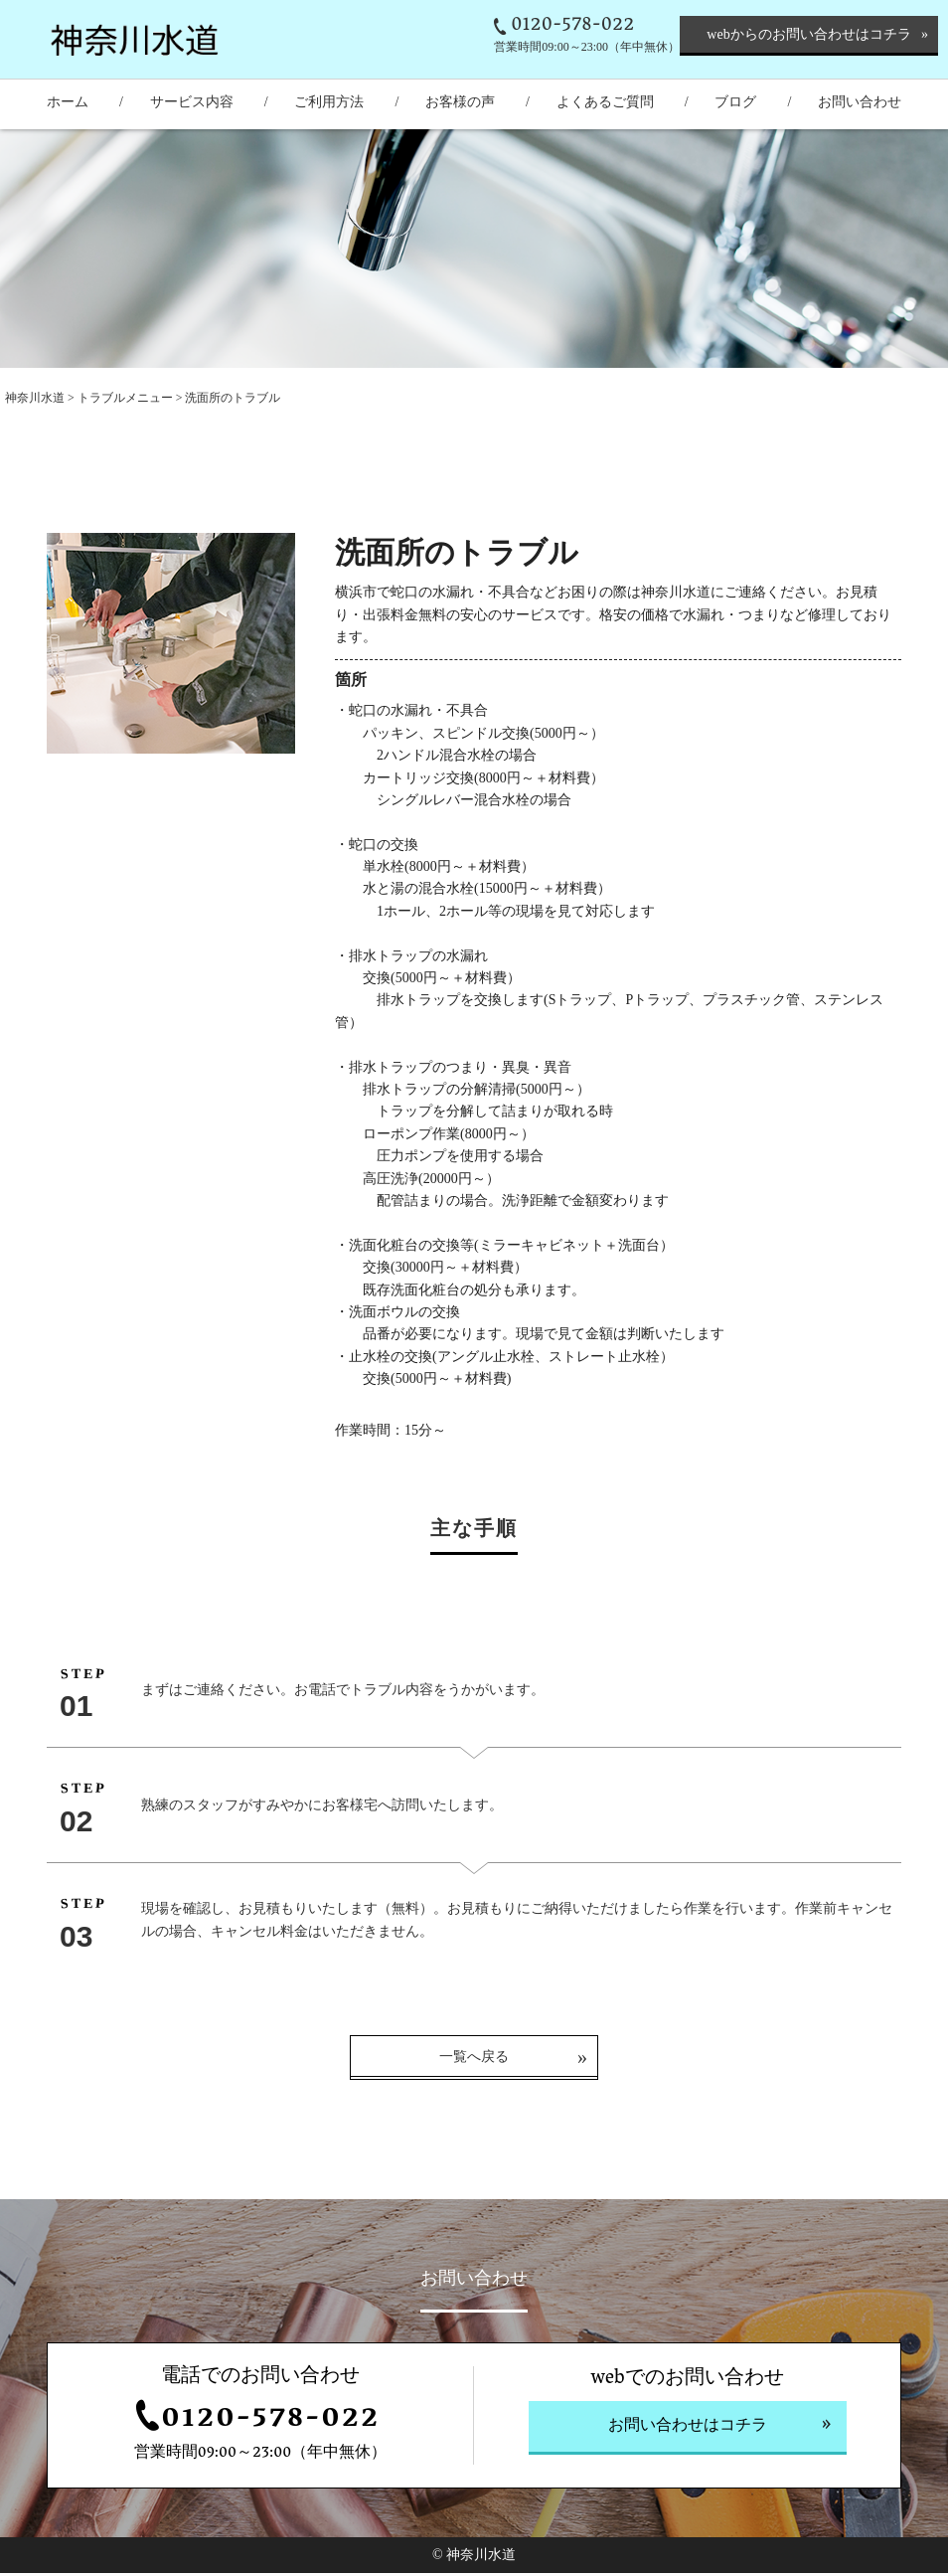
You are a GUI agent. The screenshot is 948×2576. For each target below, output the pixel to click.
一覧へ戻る (474, 2060)
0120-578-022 (572, 26)
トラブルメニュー (127, 398)
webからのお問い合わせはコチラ (808, 34)
